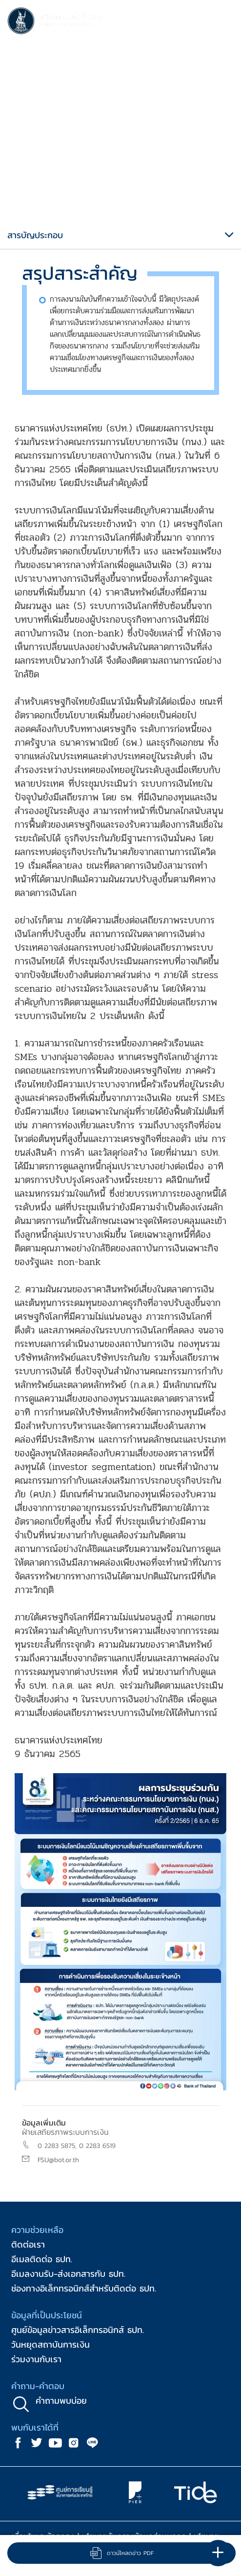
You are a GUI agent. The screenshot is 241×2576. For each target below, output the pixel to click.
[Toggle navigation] (224, 22)
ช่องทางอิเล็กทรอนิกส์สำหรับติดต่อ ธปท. (83, 2288)
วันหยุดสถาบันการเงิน (50, 2344)
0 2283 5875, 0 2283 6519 (77, 2146)
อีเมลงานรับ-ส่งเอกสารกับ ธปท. (68, 2273)
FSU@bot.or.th (58, 2160)
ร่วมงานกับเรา (36, 2359)
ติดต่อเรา (28, 2244)
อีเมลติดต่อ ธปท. (41, 2259)
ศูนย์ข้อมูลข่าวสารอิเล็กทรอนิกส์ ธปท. (77, 2329)
